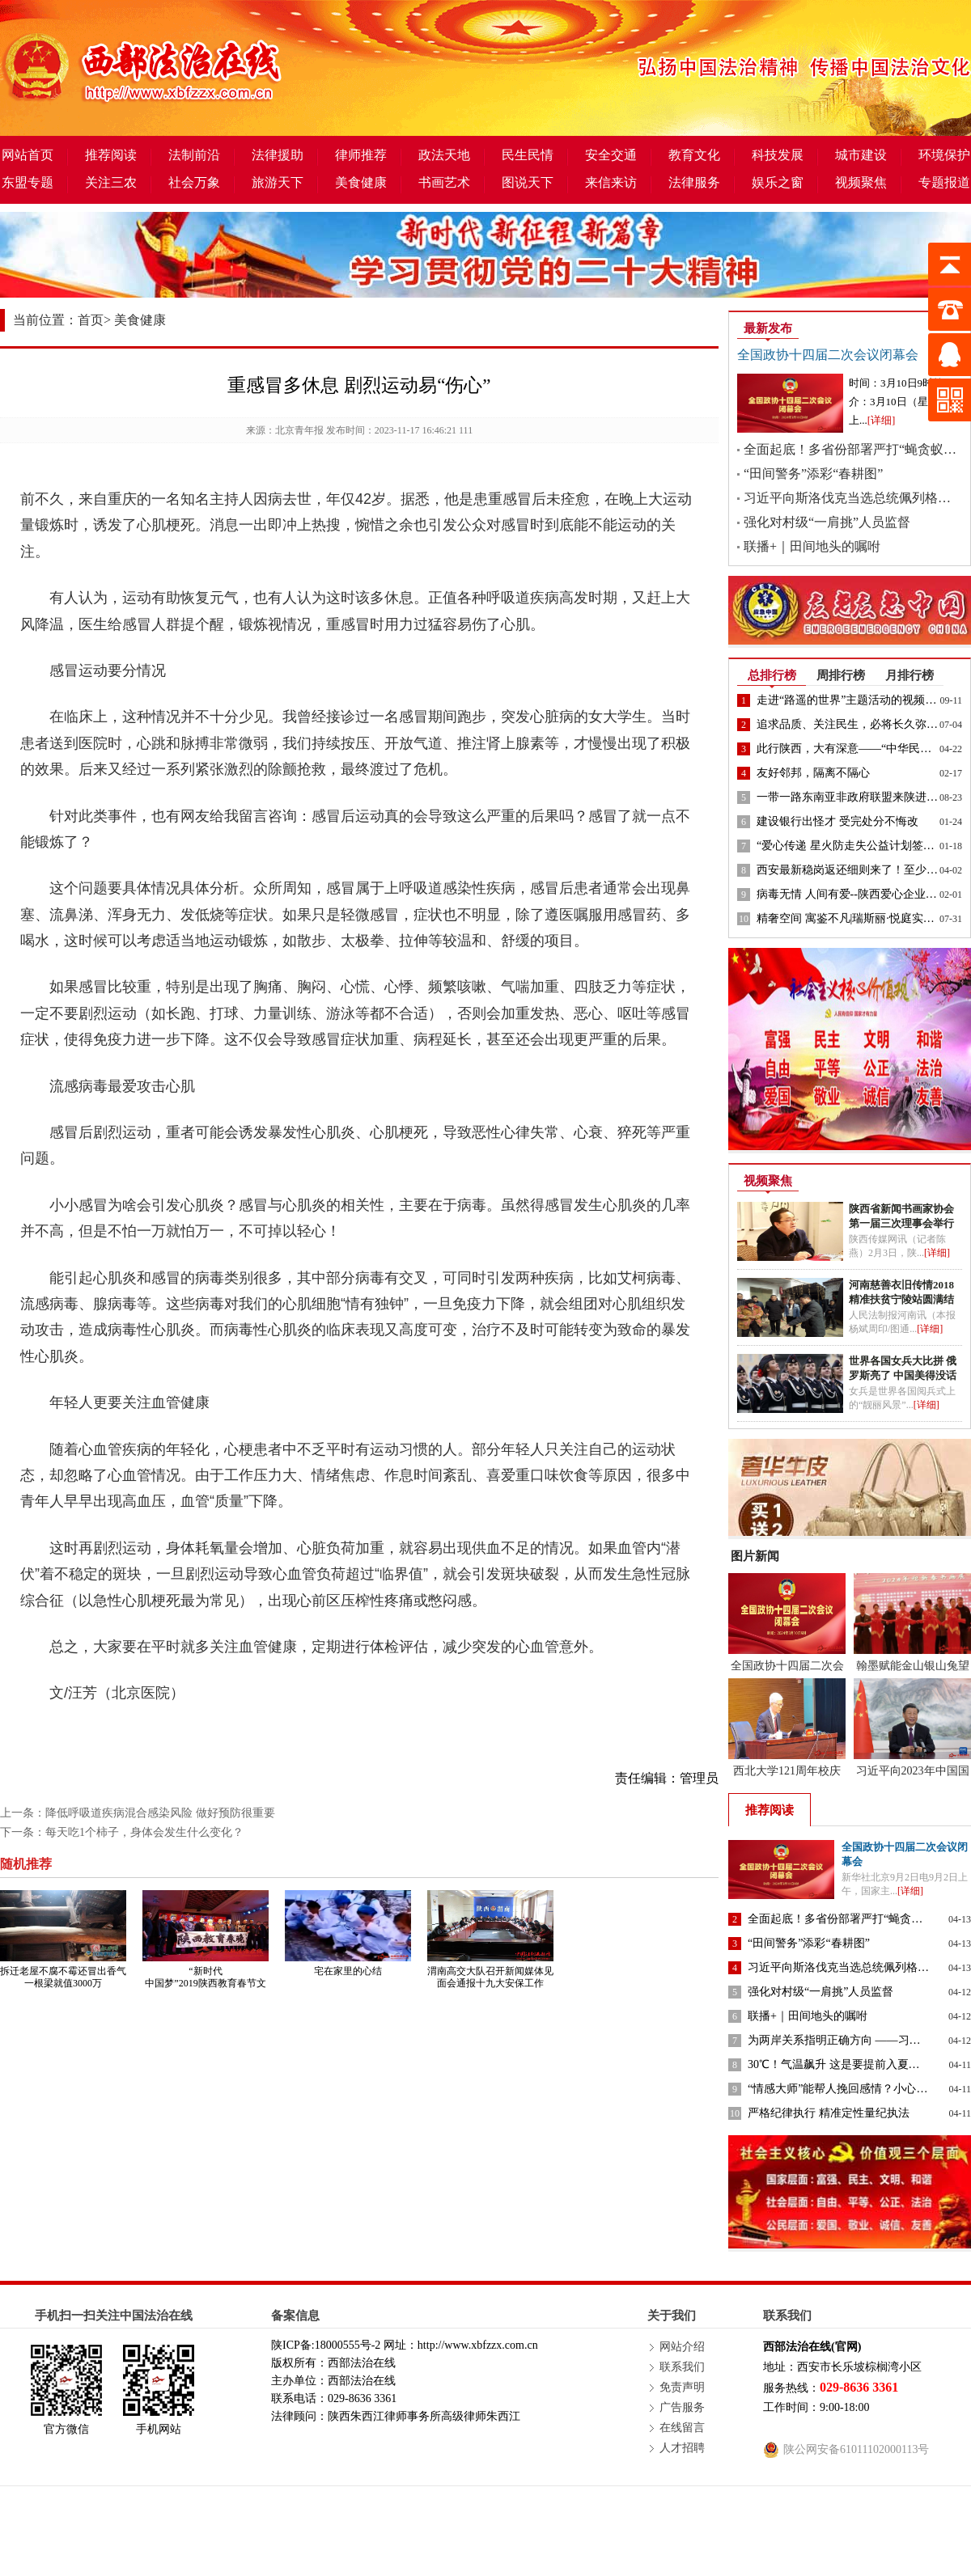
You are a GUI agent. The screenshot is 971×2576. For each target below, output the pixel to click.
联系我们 (682, 2367)
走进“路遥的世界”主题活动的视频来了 (852, 700)
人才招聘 (682, 2448)
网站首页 (27, 155)
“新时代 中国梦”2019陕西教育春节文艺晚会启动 (205, 1983)
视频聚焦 (861, 182)
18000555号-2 (348, 2345)
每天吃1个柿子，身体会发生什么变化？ (144, 1832)
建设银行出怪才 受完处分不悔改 (837, 821)
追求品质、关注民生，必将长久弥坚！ (853, 724)
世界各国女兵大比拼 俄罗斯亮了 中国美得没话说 (902, 1375)
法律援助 (277, 155)
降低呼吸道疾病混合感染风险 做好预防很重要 (160, 1813)
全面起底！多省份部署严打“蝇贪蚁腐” (853, 449)
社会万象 (194, 182)
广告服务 (682, 2407)
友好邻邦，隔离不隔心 (813, 773)
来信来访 (611, 182)
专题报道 (944, 182)
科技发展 (778, 155)
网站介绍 (682, 2347)
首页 (91, 320)
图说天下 (527, 182)
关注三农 (111, 182)
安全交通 (611, 155)
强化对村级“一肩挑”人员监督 (827, 522)
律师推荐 (361, 155)
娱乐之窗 (778, 182)
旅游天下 (277, 182)
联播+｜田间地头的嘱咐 (812, 546)
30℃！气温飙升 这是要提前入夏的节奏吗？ (856, 2064)
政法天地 (444, 155)
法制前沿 (194, 155)
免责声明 (682, 2387)
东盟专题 (27, 182)
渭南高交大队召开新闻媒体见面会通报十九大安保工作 (490, 1977)
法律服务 (694, 182)
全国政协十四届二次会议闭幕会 (827, 355)
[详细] (881, 420)
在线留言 (682, 2428)
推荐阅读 (111, 155)
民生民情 (527, 155)
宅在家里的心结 (348, 1971)
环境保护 (944, 155)
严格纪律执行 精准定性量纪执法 (829, 2113)
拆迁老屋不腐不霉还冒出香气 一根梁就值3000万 (63, 1977)
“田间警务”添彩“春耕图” (813, 473)
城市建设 (861, 155)
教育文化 (694, 155)
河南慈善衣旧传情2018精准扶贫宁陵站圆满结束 (901, 1299)
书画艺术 (444, 182)
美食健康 (361, 182)
